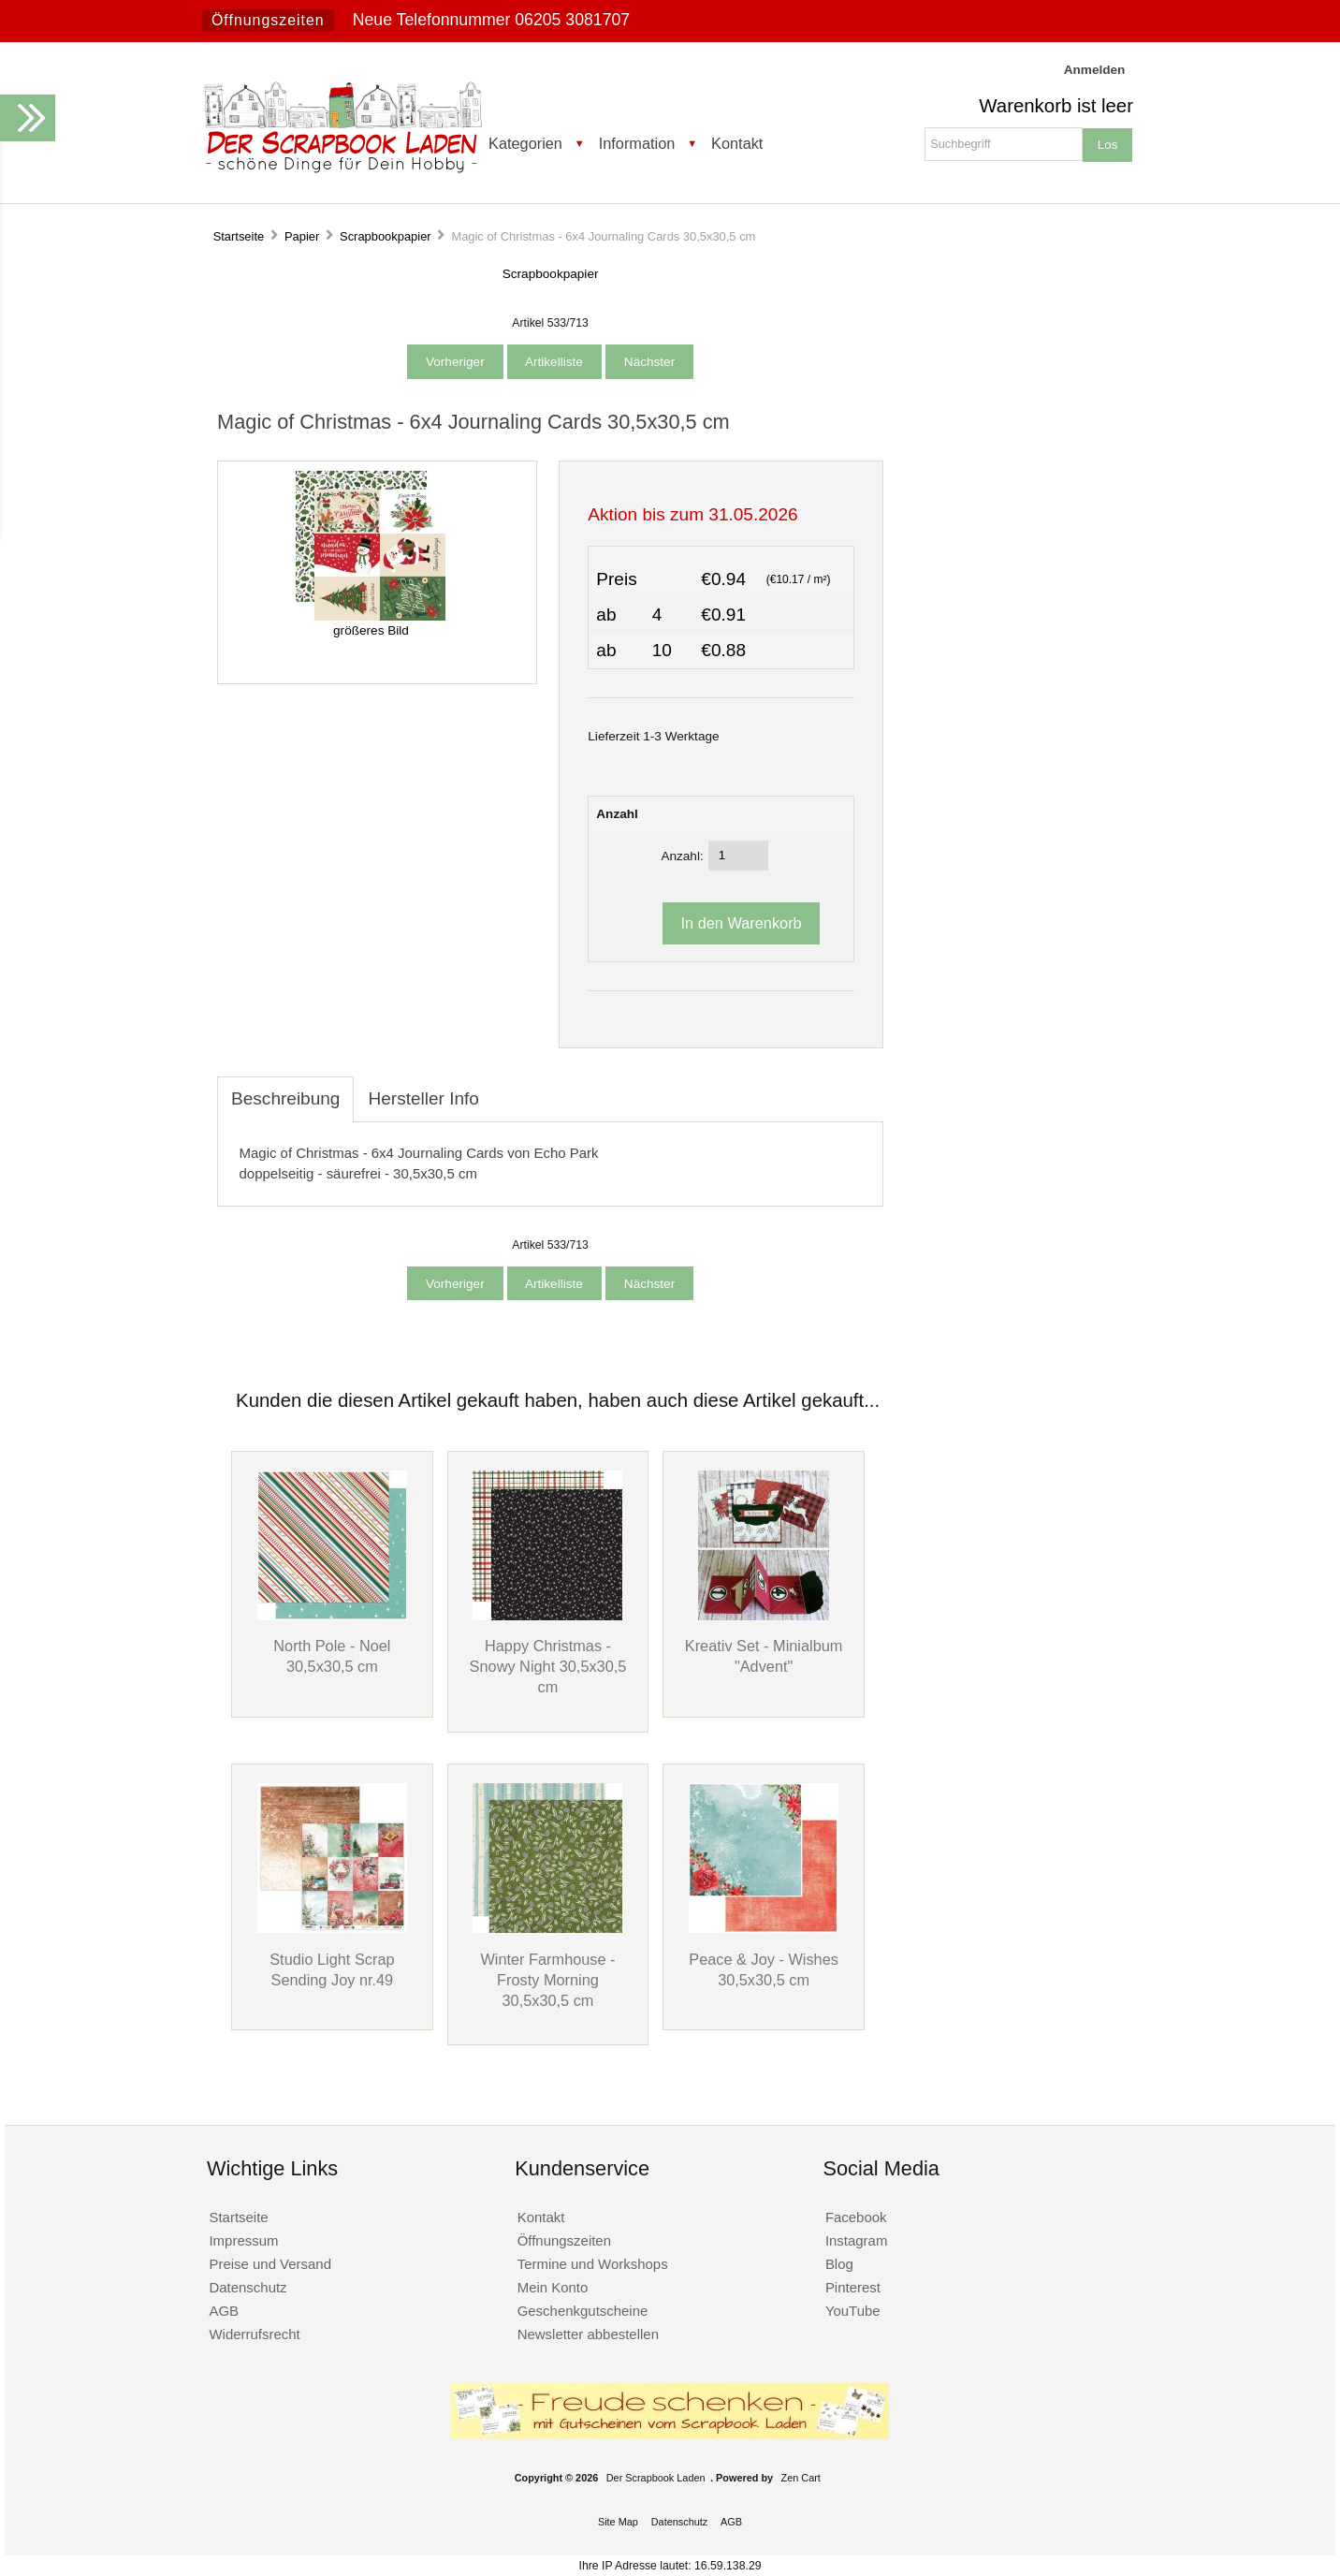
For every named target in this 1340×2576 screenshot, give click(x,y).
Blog (839, 2264)
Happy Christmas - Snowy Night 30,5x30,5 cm (548, 1666)
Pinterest (853, 2287)
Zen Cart (801, 2477)
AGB (224, 2311)
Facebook (856, 2217)
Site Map (618, 2521)
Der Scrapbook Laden (656, 2477)
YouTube (853, 2311)
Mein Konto (553, 2287)
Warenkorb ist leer (1056, 105)
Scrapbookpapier (385, 236)
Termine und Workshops (592, 2264)
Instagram (856, 2240)
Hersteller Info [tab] (423, 1098)
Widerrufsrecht (254, 2334)
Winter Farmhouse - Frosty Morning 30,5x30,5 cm (547, 1980)
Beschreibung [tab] (285, 1098)
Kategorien (525, 143)
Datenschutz (247, 2287)
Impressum (243, 2240)
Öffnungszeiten (268, 20)
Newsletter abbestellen (588, 2334)
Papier (301, 236)
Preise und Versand (270, 2264)
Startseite (239, 236)
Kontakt (737, 143)
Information (637, 143)
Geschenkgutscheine (582, 2311)
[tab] (507, 1088)
